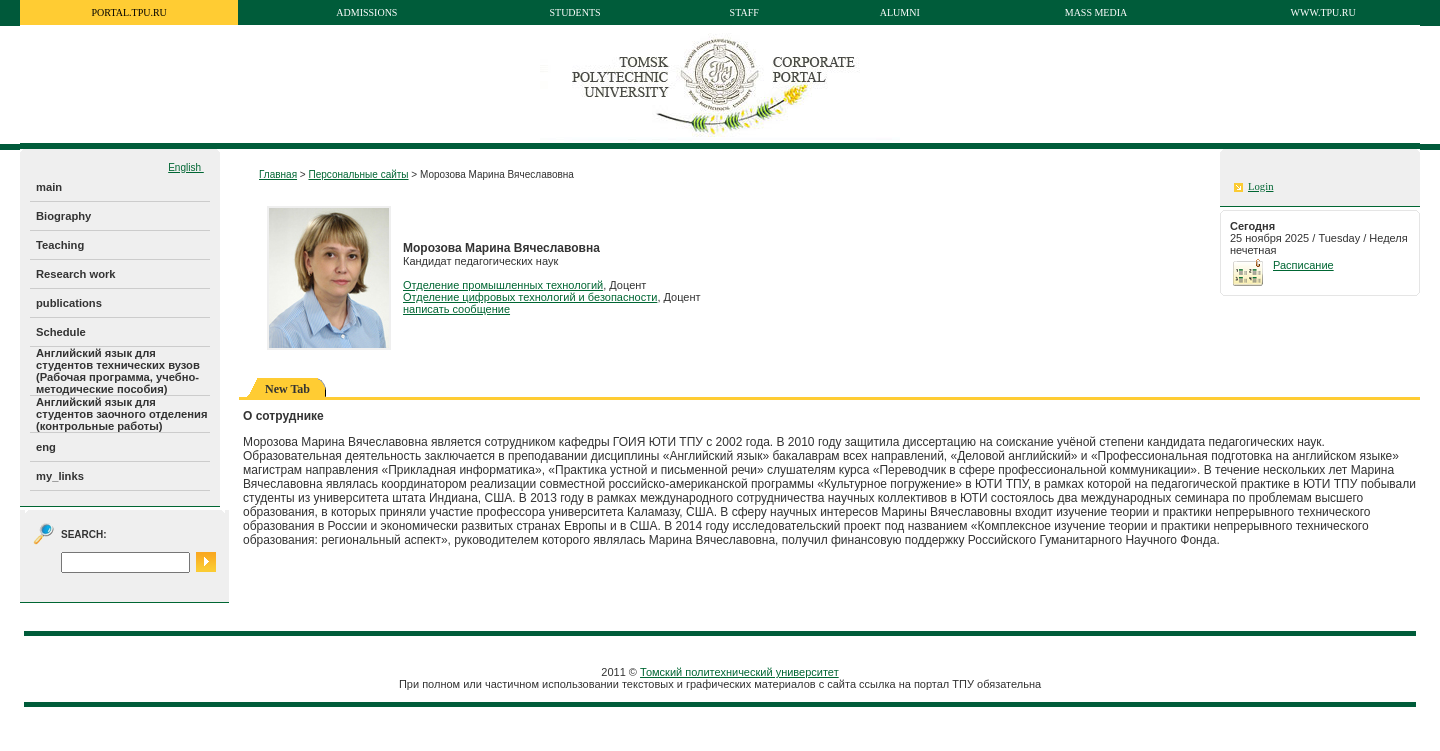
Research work (76, 274)
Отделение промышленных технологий (503, 285)
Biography (63, 216)
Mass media (1096, 12)
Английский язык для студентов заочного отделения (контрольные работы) (121, 414)
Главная (278, 174)
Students (574, 12)
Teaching (60, 245)
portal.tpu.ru (129, 12)
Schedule (61, 332)
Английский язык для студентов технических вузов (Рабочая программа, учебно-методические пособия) (118, 371)
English (186, 167)
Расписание (1303, 265)
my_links (60, 476)
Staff (744, 12)
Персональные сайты (358, 174)
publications (69, 303)
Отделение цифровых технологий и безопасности (530, 297)
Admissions (366, 12)
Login (1260, 186)
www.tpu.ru (1323, 12)
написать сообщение (456, 309)
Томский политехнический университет (739, 672)
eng (46, 447)
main (49, 187)
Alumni (900, 12)
